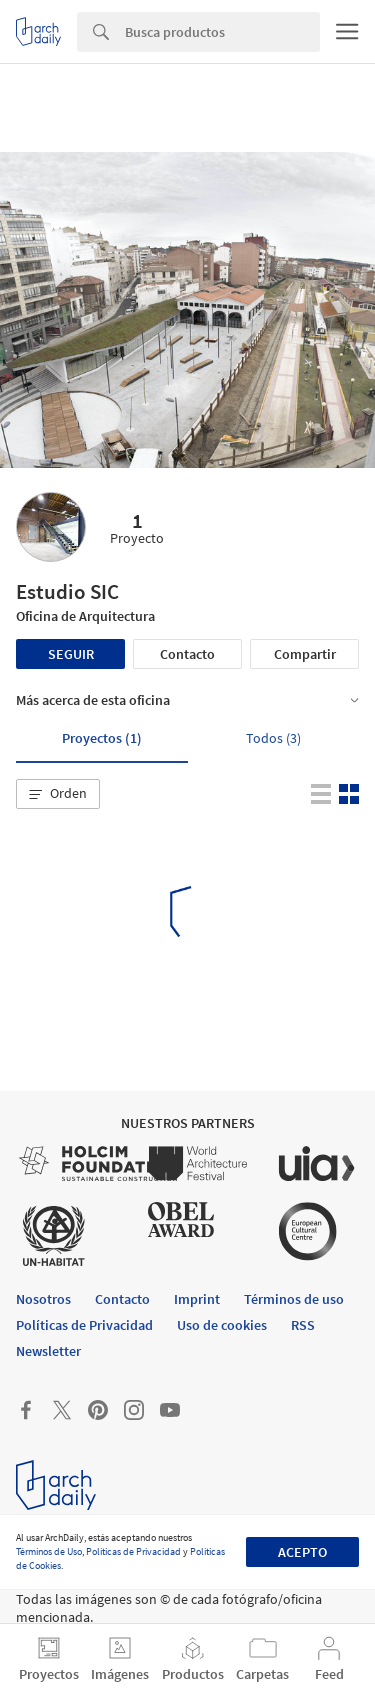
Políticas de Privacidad (133, 1551)
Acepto (302, 1552)
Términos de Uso (49, 1551)
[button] (58, 794)
